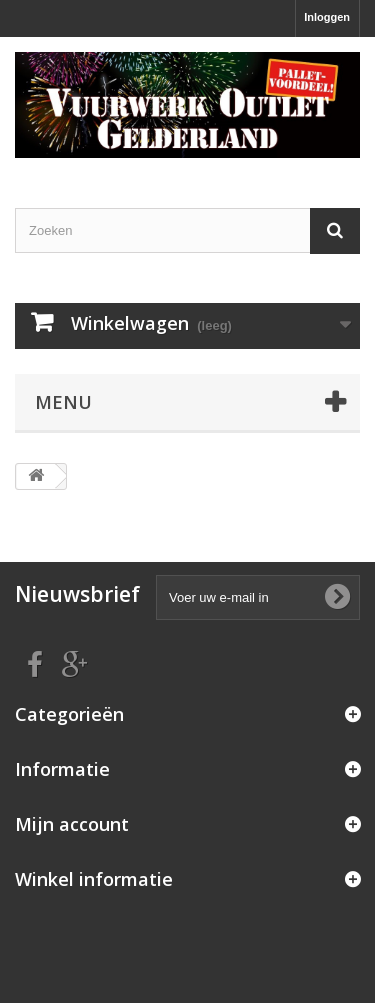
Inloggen (327, 17)
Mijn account (72, 824)
